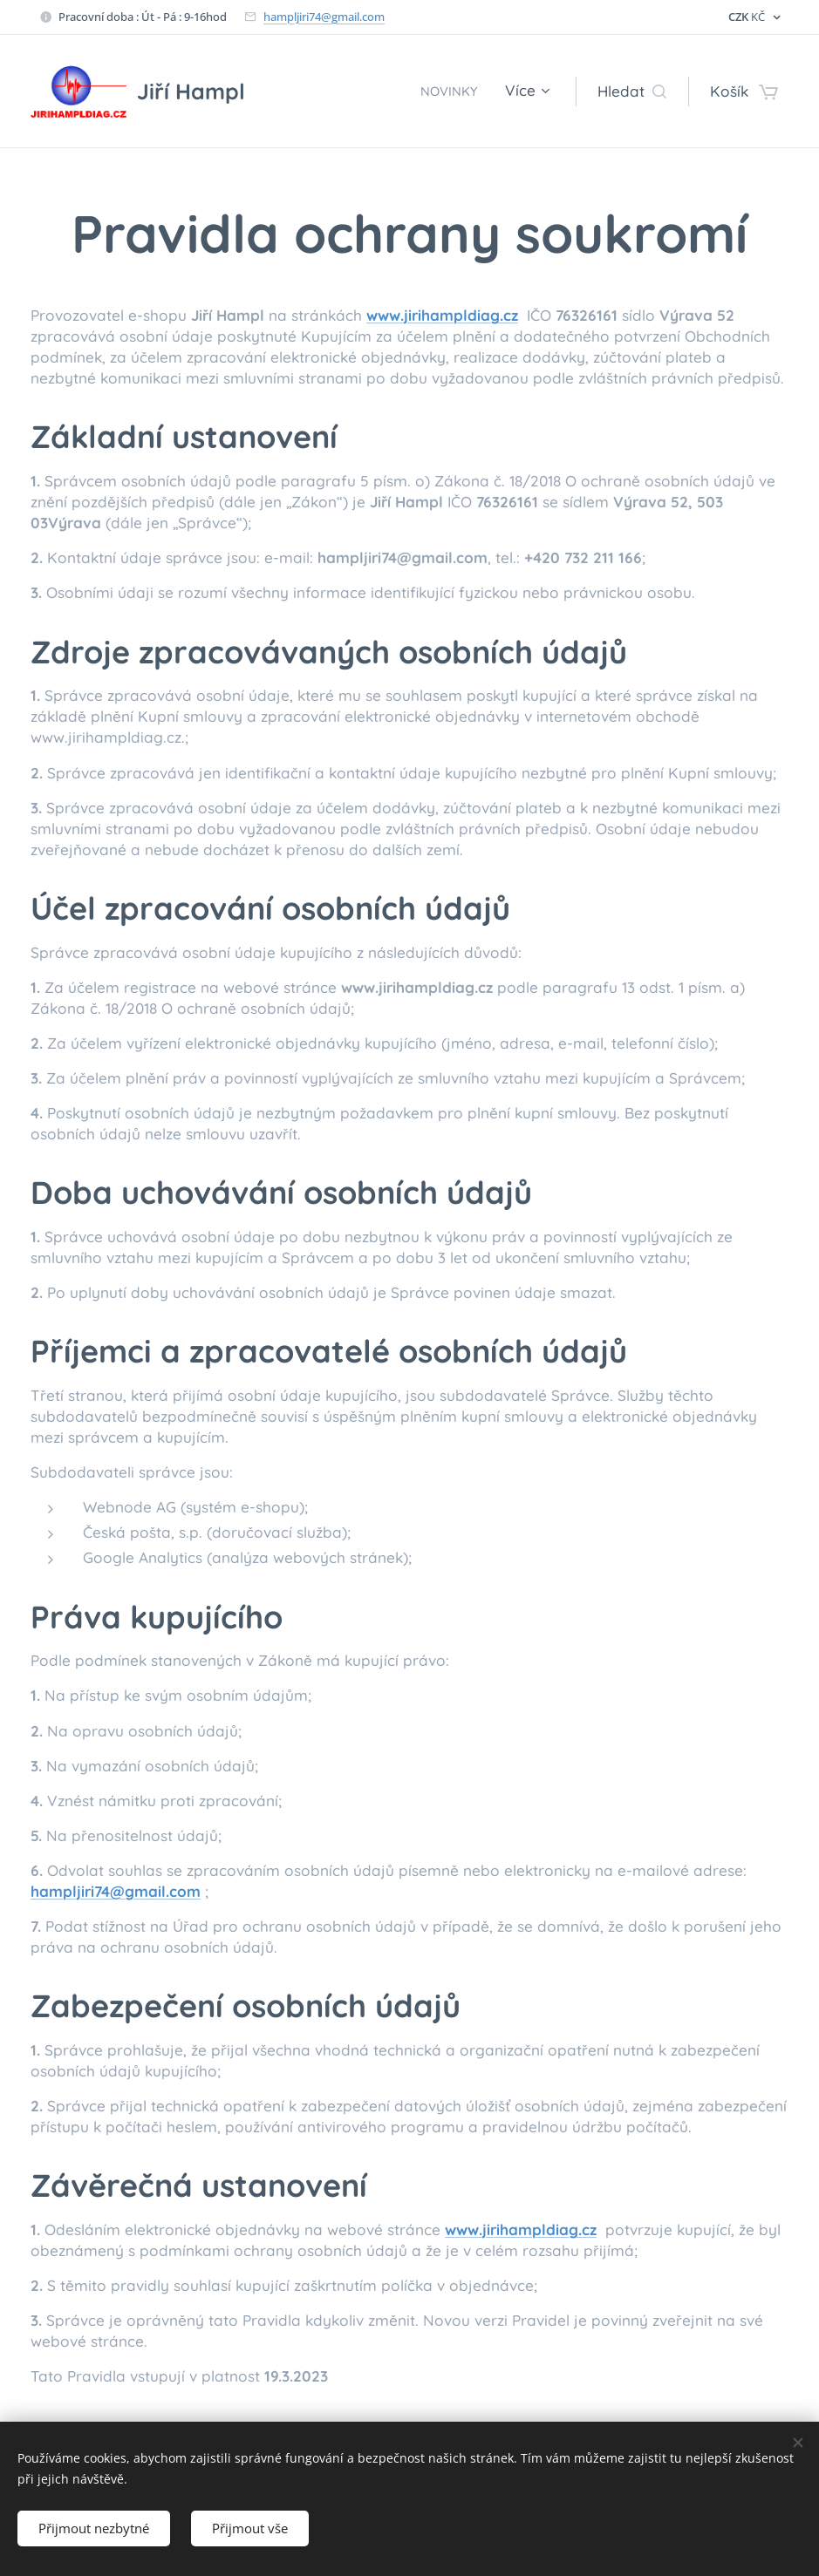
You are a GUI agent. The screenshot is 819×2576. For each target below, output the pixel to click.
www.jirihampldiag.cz (442, 315)
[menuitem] (448, 91)
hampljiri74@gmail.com (324, 16)
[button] (632, 91)
